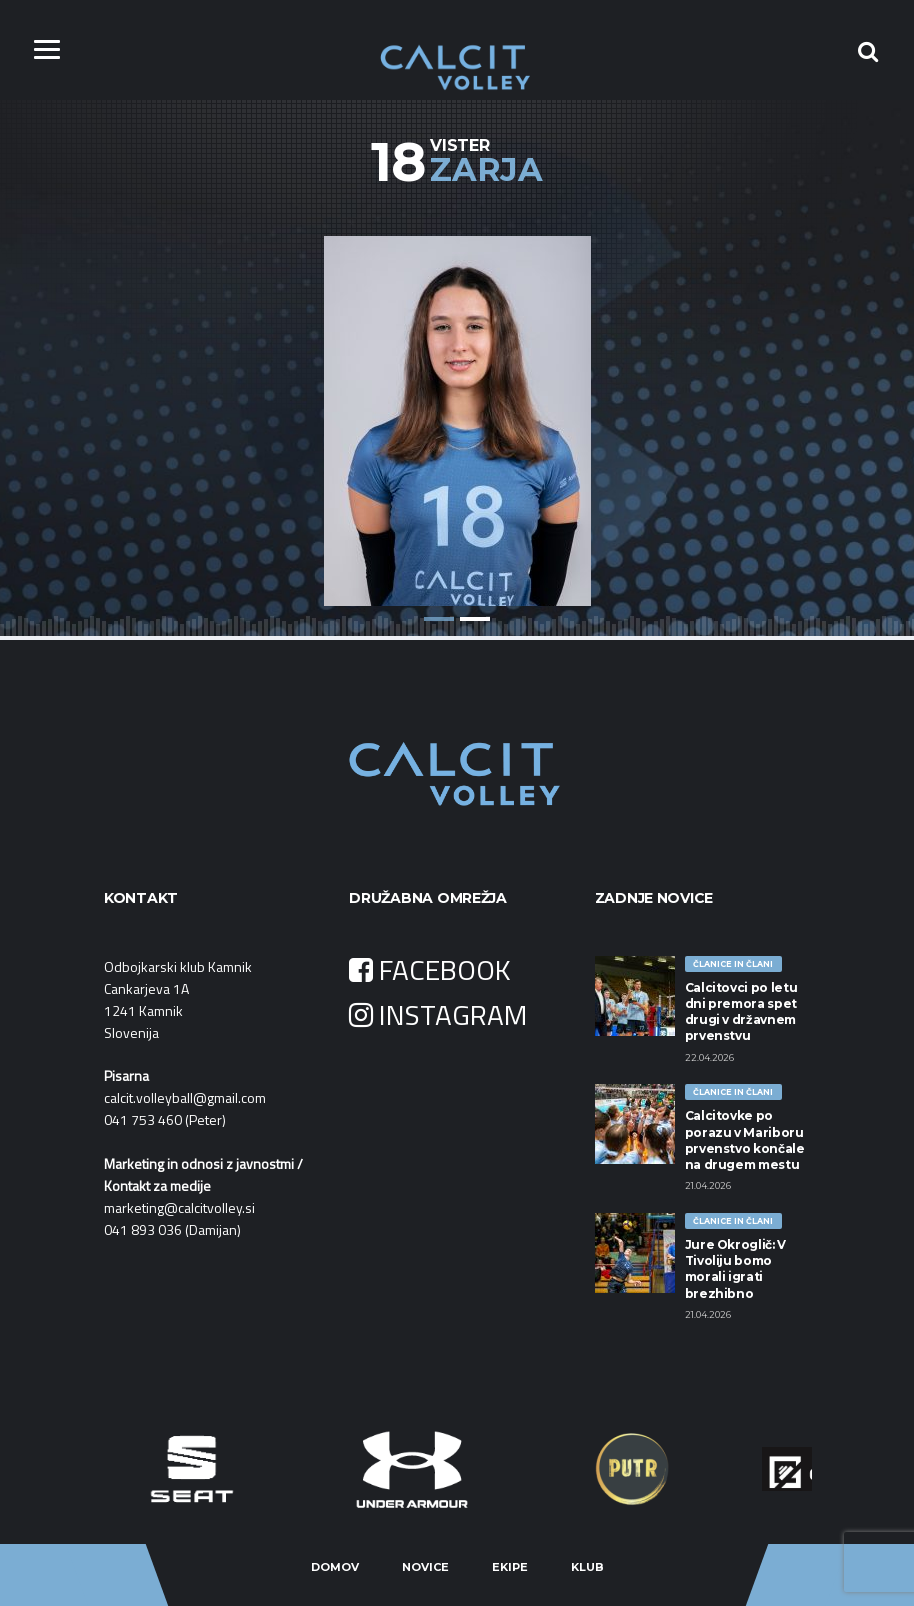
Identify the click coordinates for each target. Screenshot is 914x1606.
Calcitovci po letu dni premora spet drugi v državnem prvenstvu (741, 1012)
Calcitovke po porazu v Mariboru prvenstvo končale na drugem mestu (745, 1140)
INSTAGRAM (438, 1014)
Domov (335, 1567)
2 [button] (475, 619)
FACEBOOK (430, 969)
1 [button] (439, 619)
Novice (425, 1567)
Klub (587, 1567)
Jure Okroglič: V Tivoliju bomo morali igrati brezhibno (735, 1269)
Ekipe (510, 1567)
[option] (457, 406)
